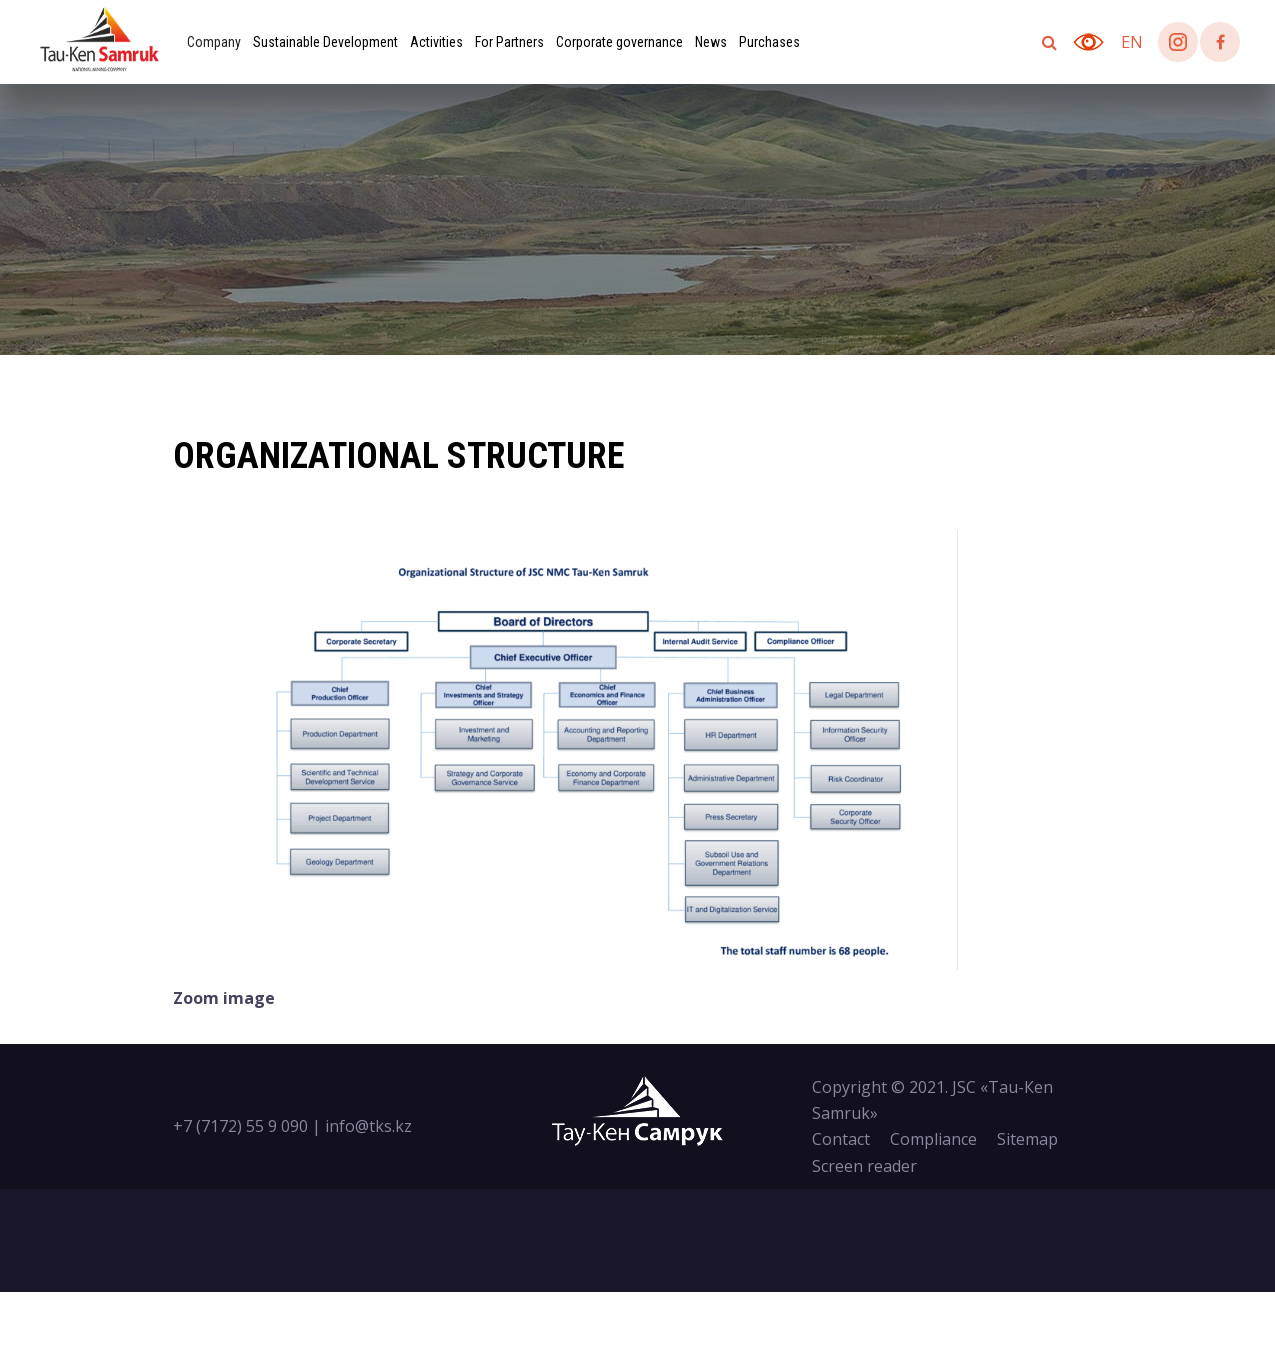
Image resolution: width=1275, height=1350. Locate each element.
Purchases (769, 42)
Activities (436, 42)
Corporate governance (619, 42)
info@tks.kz (368, 1126)
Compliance (933, 1139)
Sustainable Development (325, 42)
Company (214, 42)
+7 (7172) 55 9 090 (240, 1126)
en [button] (1132, 42)
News (711, 42)
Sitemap (1027, 1139)
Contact (841, 1139)
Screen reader (864, 1166)
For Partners (509, 42)
